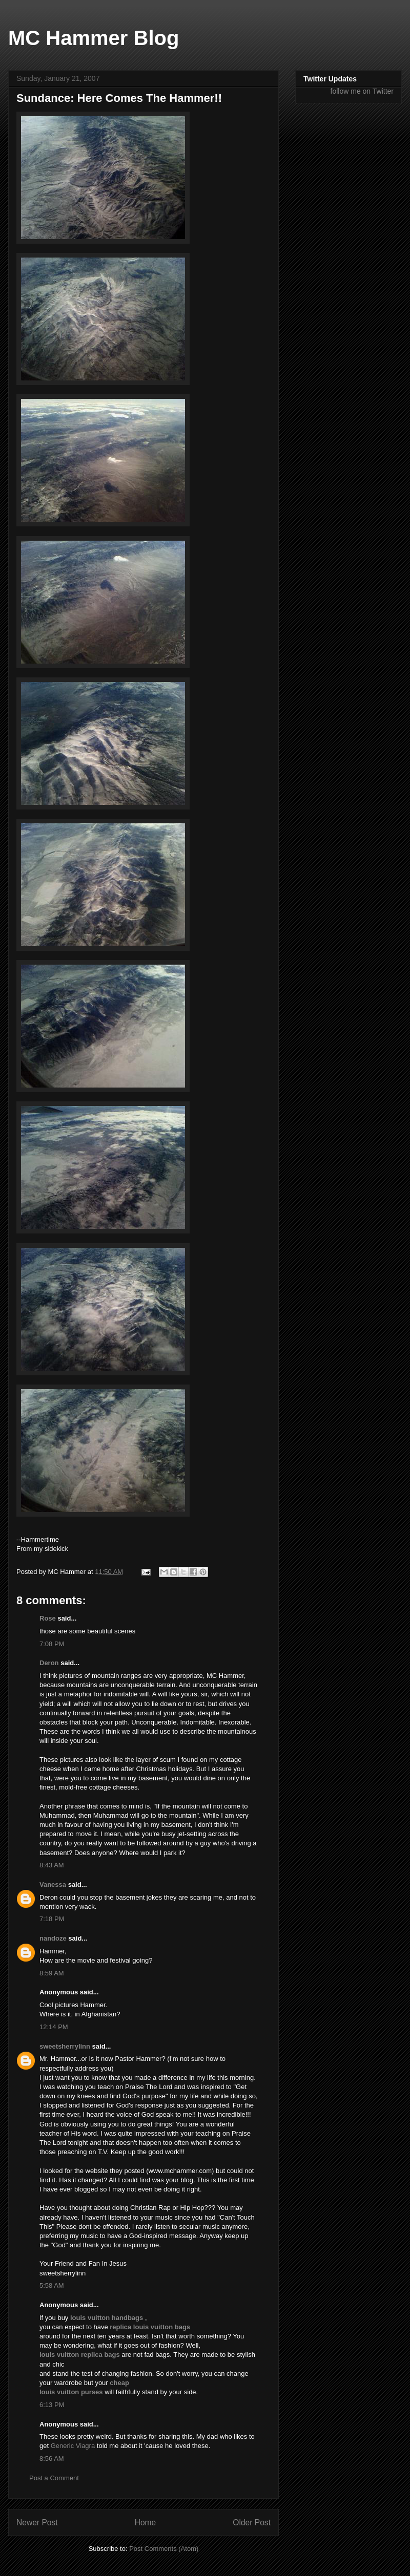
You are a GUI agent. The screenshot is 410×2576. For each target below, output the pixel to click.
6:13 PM (51, 2405)
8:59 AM (51, 1973)
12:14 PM (53, 2027)
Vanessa (52, 1884)
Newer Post (37, 2522)
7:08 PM (51, 1644)
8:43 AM (51, 1865)
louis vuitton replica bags (79, 2354)
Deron (49, 1663)
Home (145, 2522)
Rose (47, 1618)
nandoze (53, 1938)
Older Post (252, 2522)
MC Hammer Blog (93, 38)
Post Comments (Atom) (163, 2548)
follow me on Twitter (362, 91)
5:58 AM (51, 2285)
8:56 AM (51, 2458)
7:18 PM (51, 1919)
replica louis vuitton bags (150, 2327)
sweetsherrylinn (64, 2046)
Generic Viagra (73, 2446)
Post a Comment (54, 2478)
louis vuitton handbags (106, 2318)
